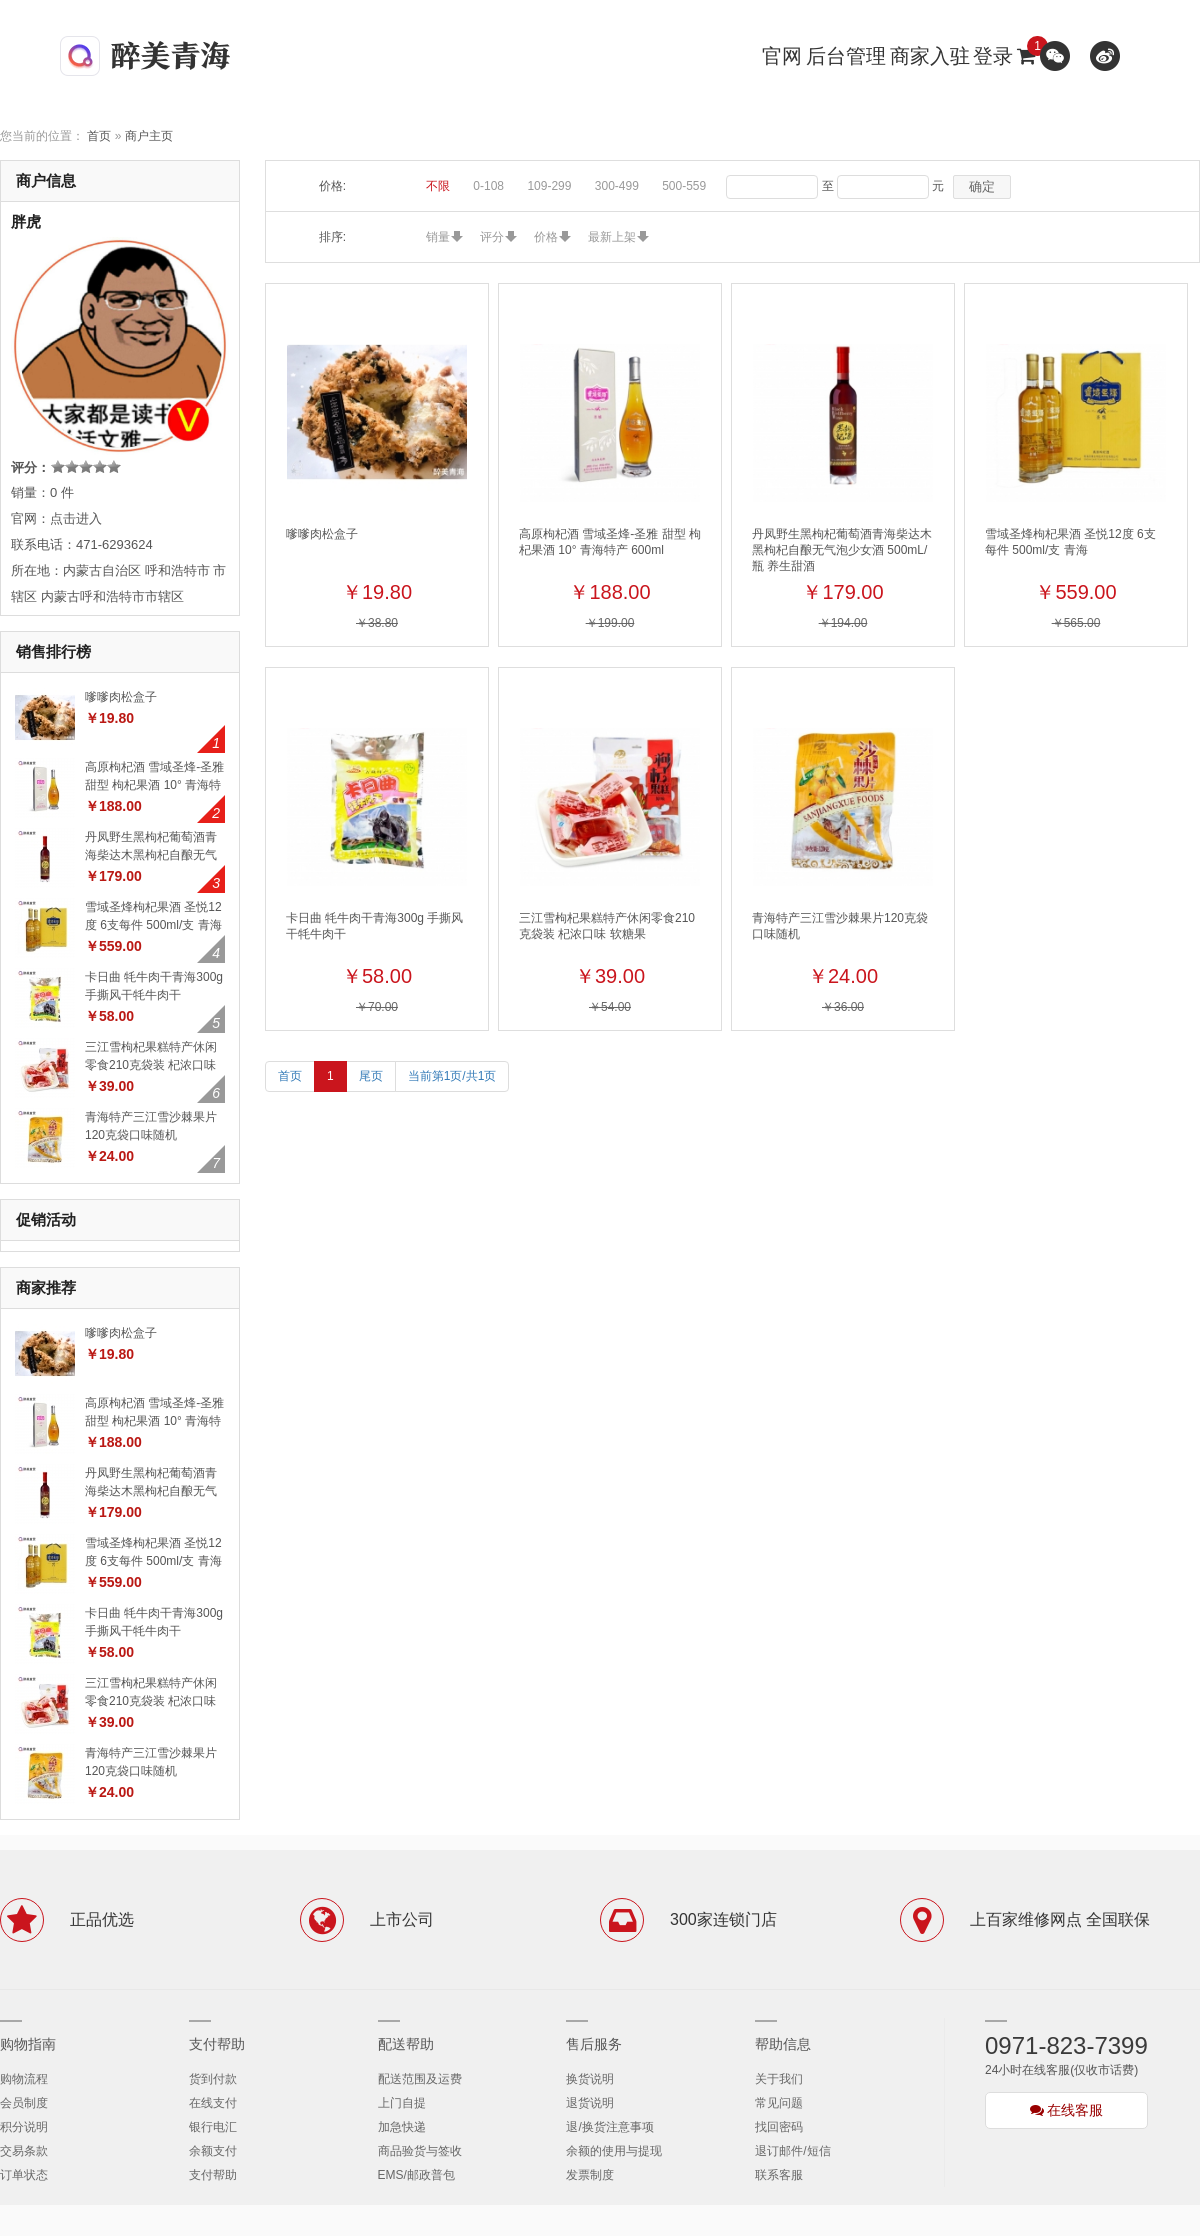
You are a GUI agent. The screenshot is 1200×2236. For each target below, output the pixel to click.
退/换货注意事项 (609, 2127)
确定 (982, 186)
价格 (546, 237)
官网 (782, 56)
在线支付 (213, 2103)
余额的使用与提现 (614, 2151)
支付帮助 (217, 2044)
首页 (99, 136)
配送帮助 (406, 2044)
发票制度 (590, 2175)
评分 (492, 237)
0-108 (488, 186)
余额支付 (213, 2151)
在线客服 (1067, 2110)
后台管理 (846, 56)
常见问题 (779, 2103)
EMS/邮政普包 (416, 2175)
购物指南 (28, 2044)
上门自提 (402, 2103)
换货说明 (590, 2079)
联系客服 (779, 2175)
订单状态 (24, 2175)
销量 (438, 237)
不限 (438, 186)
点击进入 (76, 518)
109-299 (549, 186)
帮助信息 (783, 2044)
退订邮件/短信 (792, 2151)
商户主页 (149, 136)
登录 (993, 56)
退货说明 (590, 2103)
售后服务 (594, 2044)
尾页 (371, 1076)
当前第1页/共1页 (452, 1076)
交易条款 (24, 2151)
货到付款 (213, 2079)
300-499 (617, 186)
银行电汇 (213, 2127)
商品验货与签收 (420, 2151)
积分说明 (24, 2127)
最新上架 (612, 237)
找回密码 (779, 2127)
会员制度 (24, 2103)
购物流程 (24, 2079)
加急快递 (402, 2127)
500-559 (684, 186)
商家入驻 (930, 56)
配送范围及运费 (420, 2079)
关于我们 (779, 2079)
